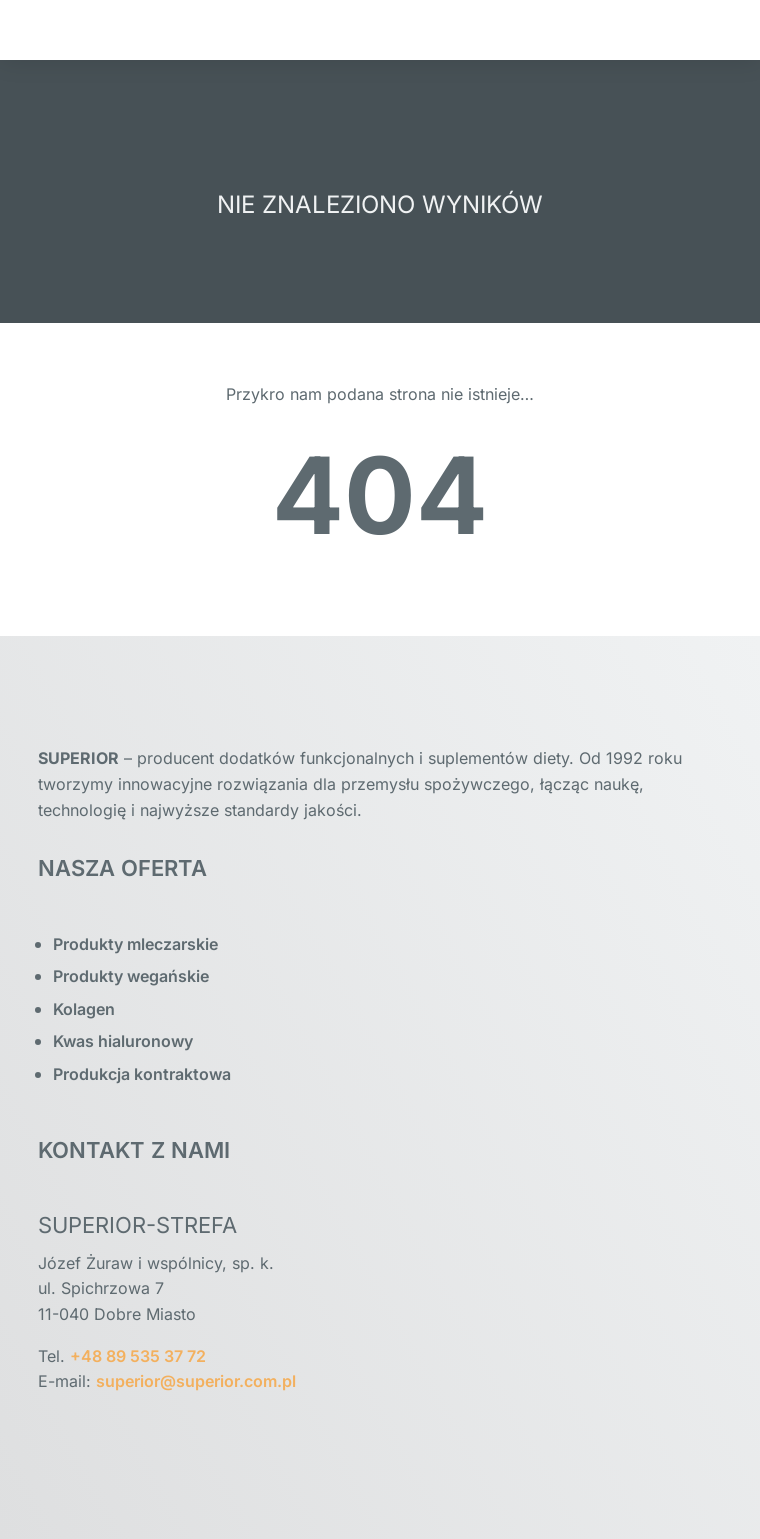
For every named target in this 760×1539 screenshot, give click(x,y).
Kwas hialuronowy (123, 1041)
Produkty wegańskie (131, 976)
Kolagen (84, 1009)
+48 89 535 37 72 (138, 1356)
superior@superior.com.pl (196, 1381)
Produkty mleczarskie (135, 944)
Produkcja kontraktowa (142, 1074)
